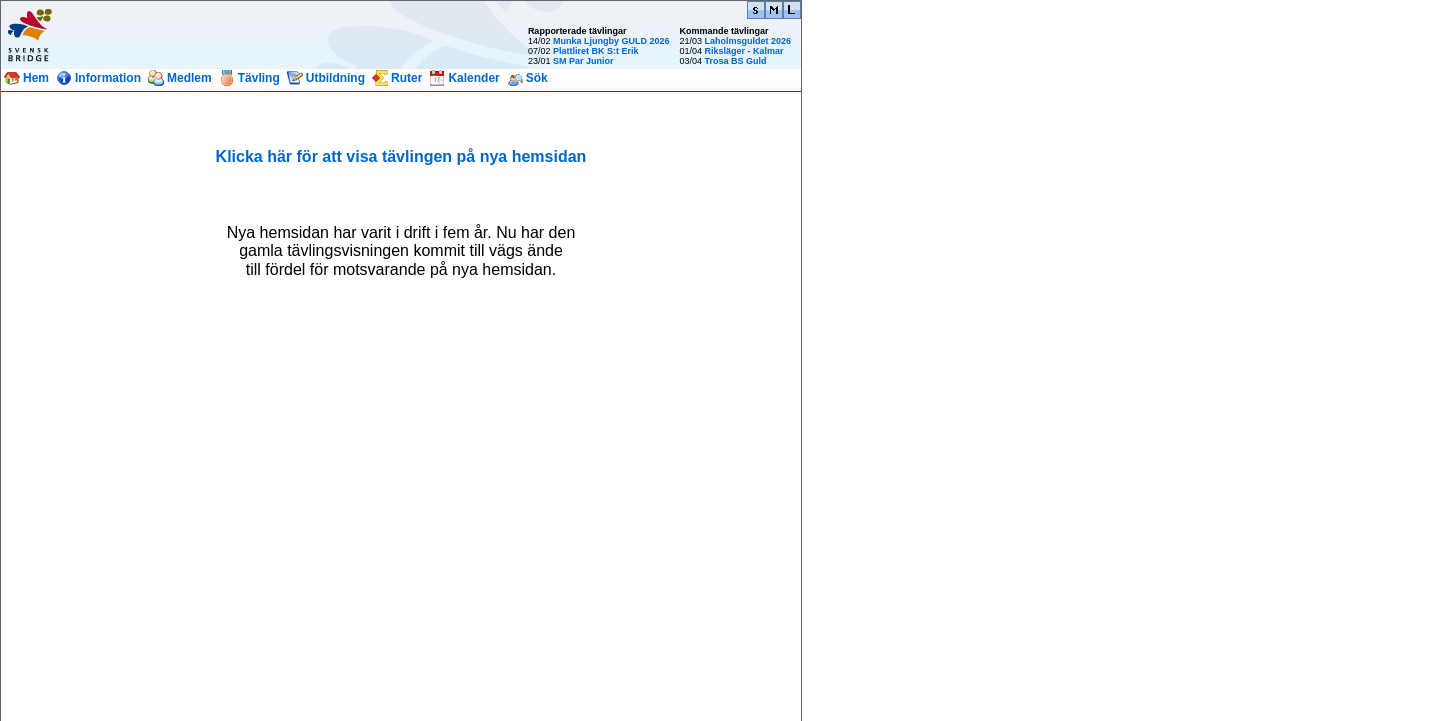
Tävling (259, 78)
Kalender (473, 78)
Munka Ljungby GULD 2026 (611, 41)
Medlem (189, 78)
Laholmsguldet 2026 (747, 41)
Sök (537, 78)
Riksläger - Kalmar (743, 51)
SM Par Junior (583, 61)
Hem (36, 78)
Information (108, 78)
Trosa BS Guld (735, 61)
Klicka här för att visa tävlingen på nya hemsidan (401, 156)
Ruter (406, 78)
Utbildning (335, 78)
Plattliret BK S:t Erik (596, 51)
